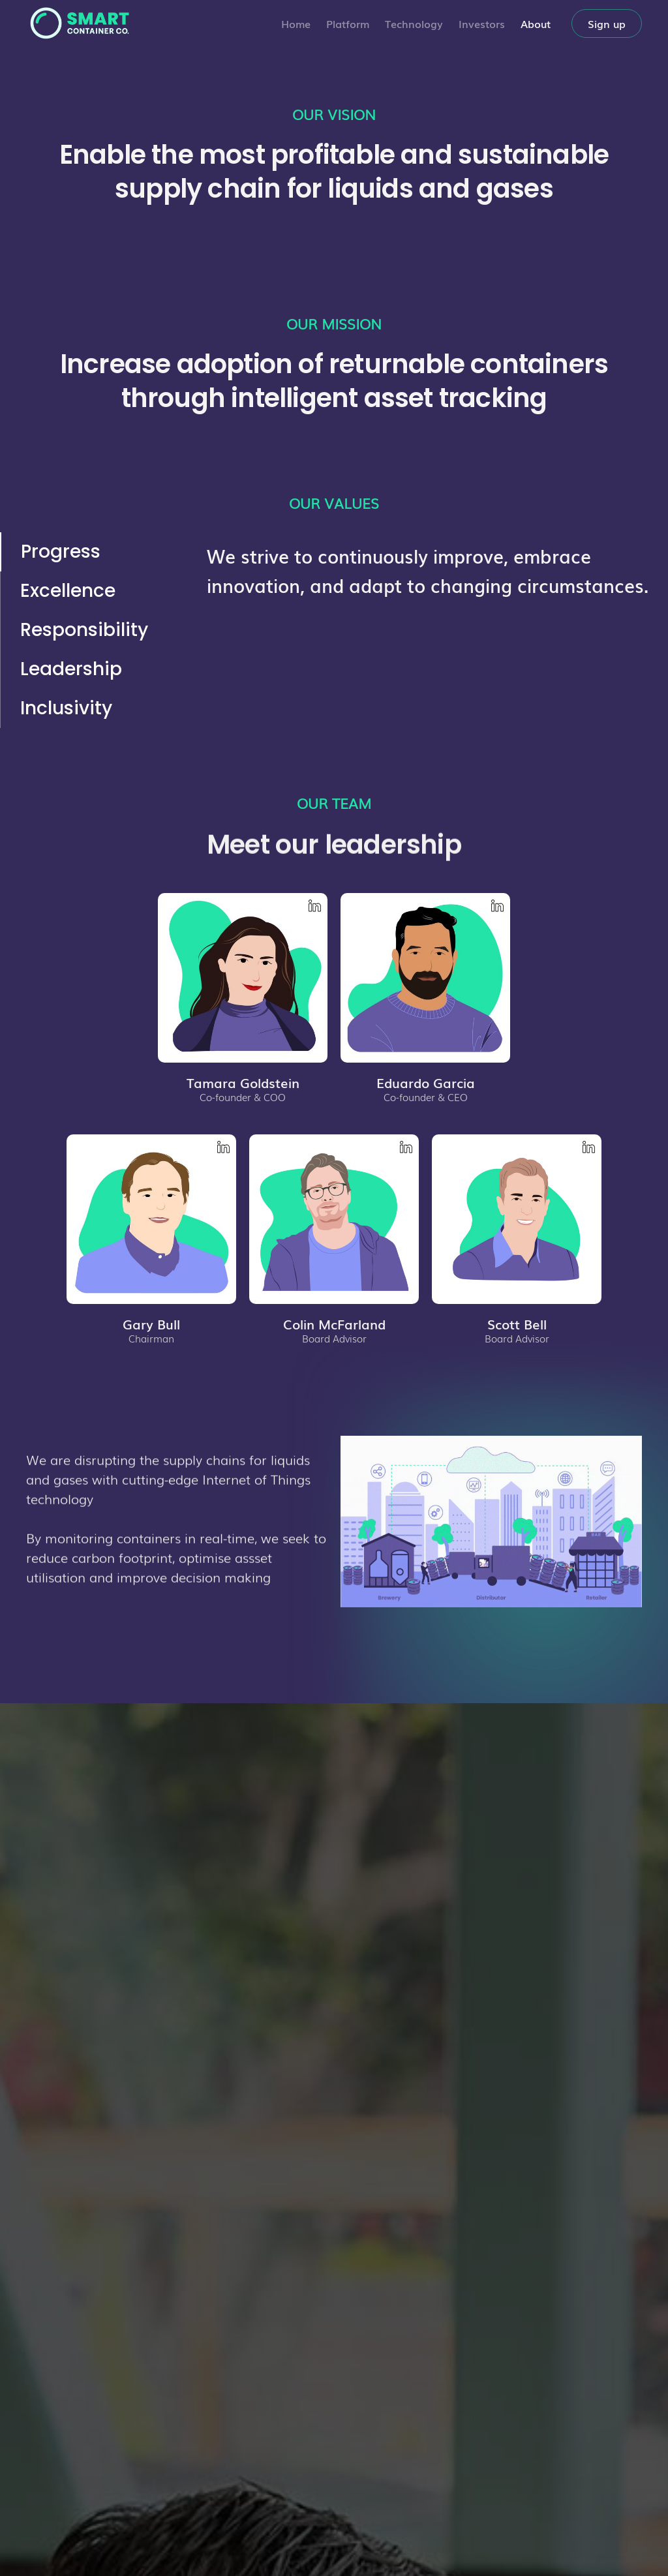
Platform (347, 23)
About (536, 23)
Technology (414, 23)
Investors (482, 23)
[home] (78, 23)
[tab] (84, 551)
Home (296, 23)
